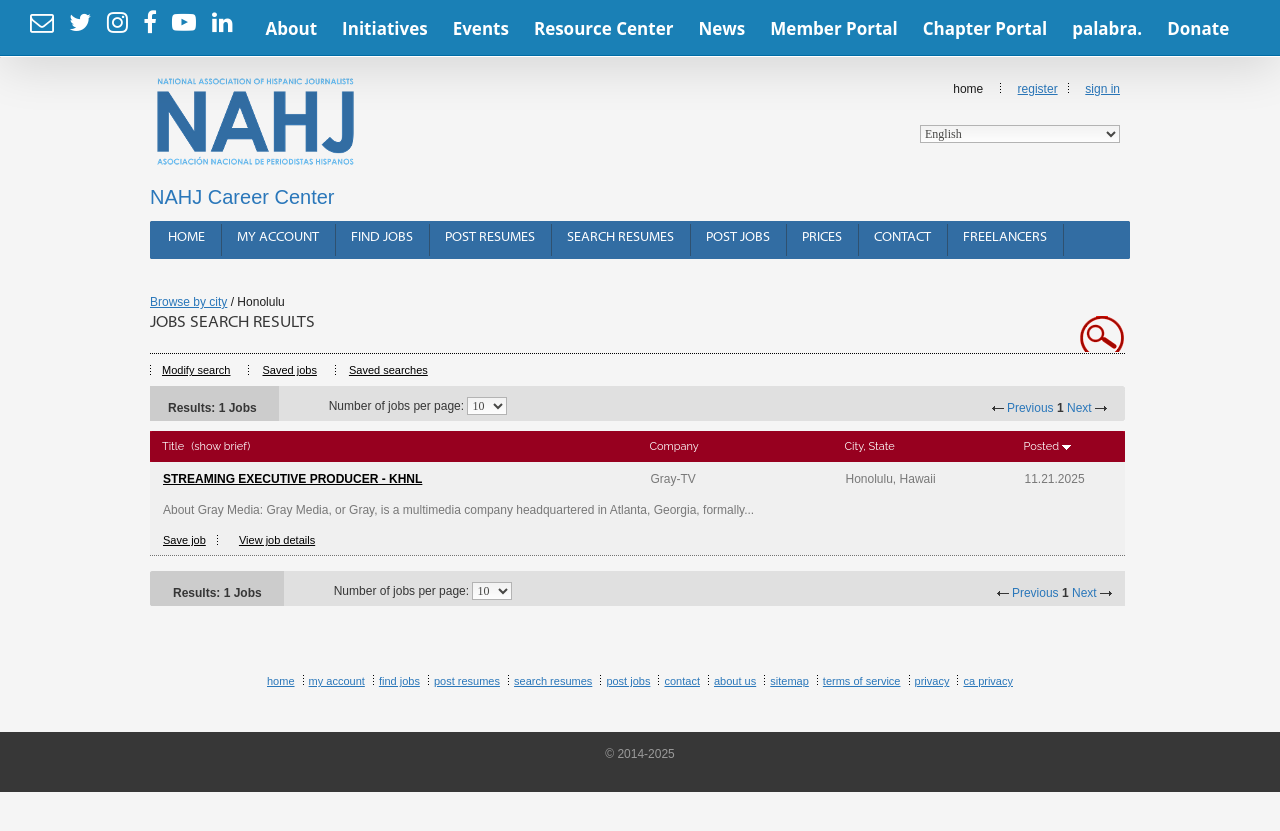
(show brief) (220, 446)
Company (674, 446)
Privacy (932, 681)
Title (173, 446)
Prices (822, 237)
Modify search (196, 370)
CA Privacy (988, 681)
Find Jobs (382, 237)
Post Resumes (490, 237)
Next (1079, 408)
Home (1020, 112)
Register (1038, 89)
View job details (277, 540)
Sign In (1102, 89)
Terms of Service (862, 681)
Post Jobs (738, 237)
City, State (870, 446)
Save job (184, 540)
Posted (1041, 446)
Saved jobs (289, 370)
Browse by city (188, 302)
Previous (1030, 408)
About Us (735, 681)
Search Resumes (620, 237)
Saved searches (388, 370)
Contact (902, 237)
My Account (278, 237)
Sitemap (789, 681)
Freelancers (1005, 237)
